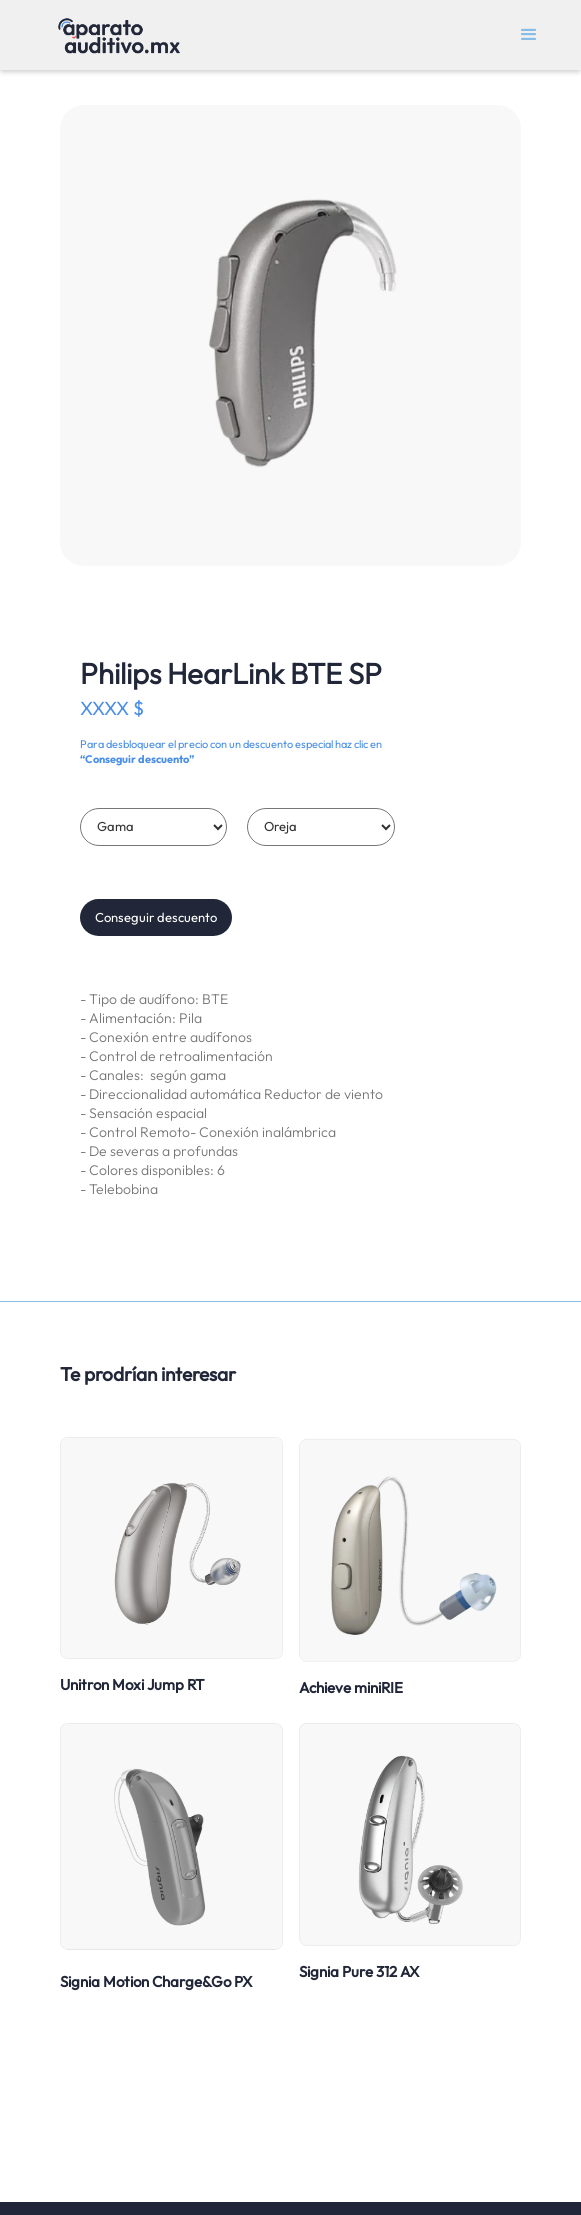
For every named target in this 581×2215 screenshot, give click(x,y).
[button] (529, 35)
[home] (114, 35)
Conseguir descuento (156, 917)
